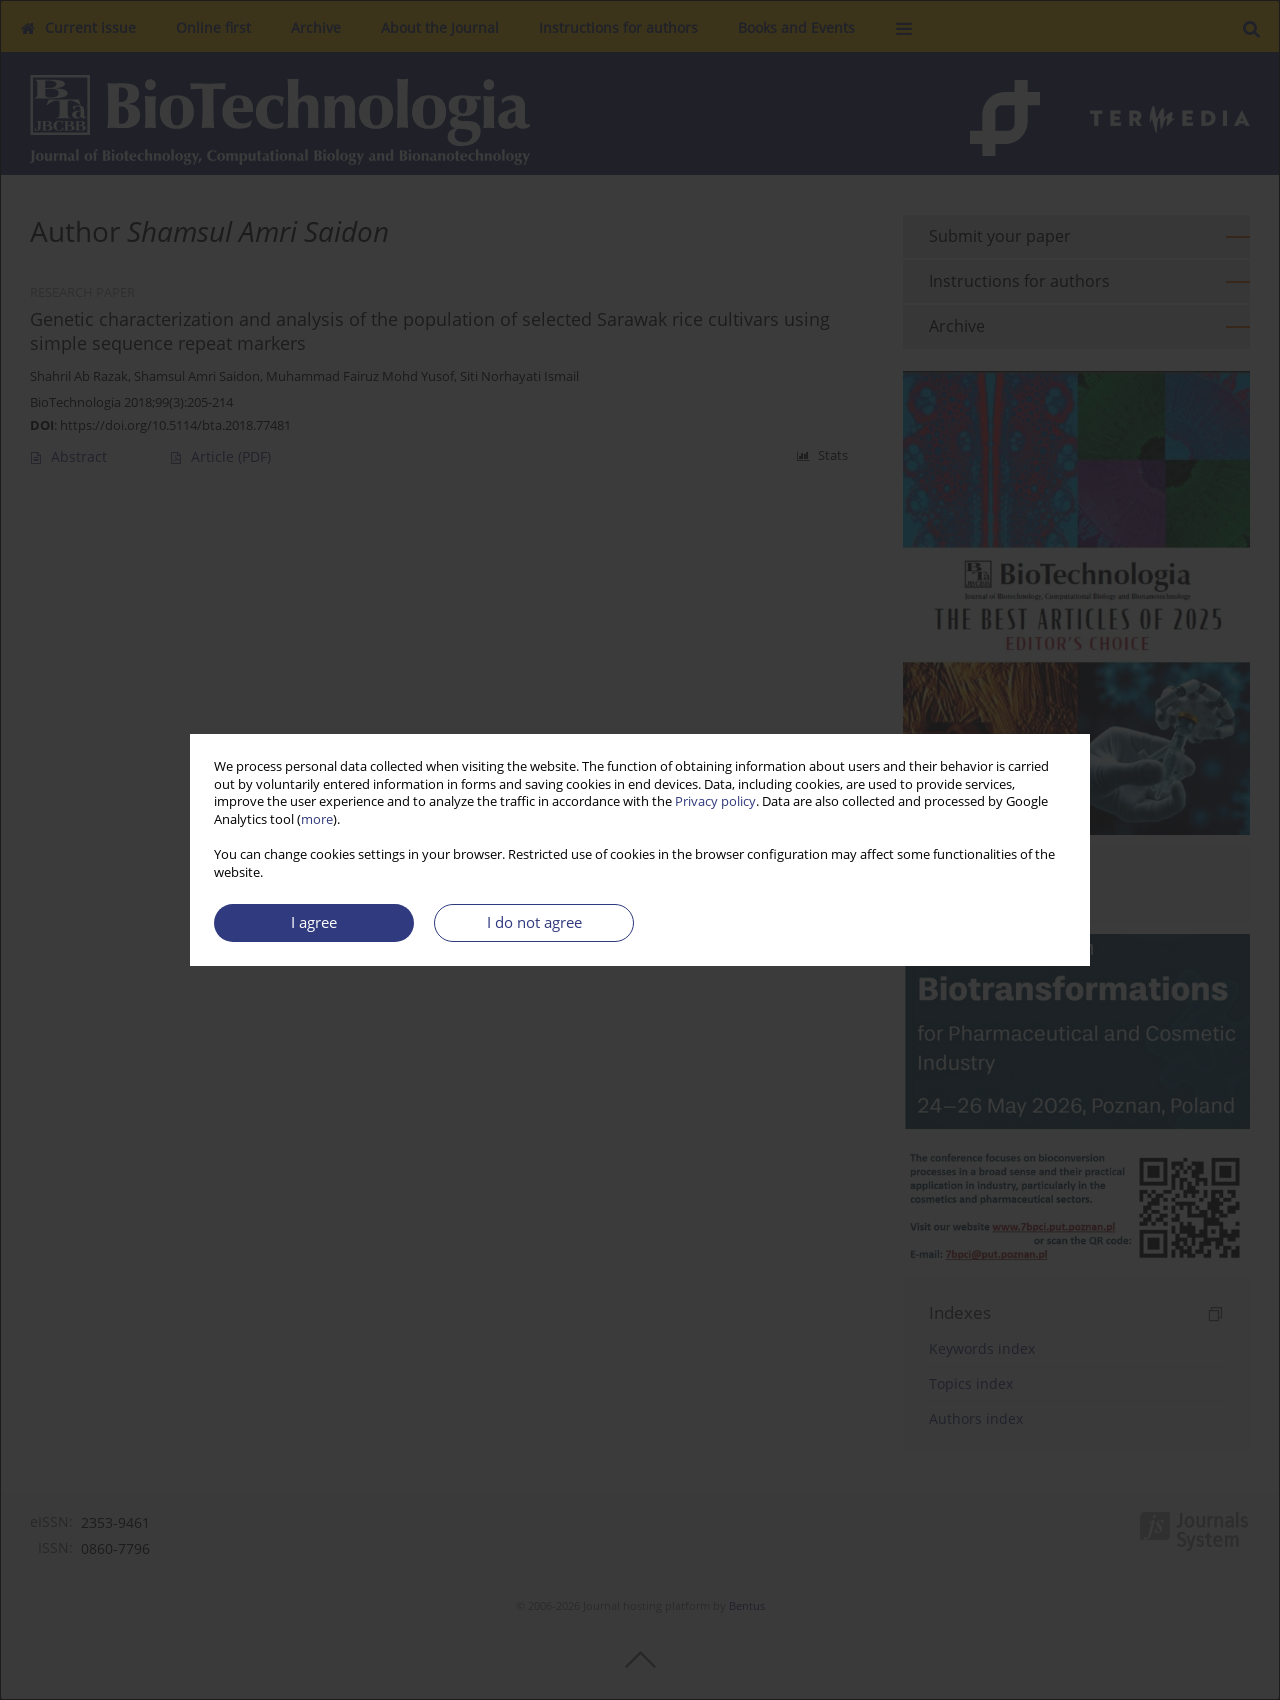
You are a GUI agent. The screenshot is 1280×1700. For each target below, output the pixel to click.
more (317, 819)
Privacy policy (715, 801)
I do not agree (534, 922)
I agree (314, 922)
